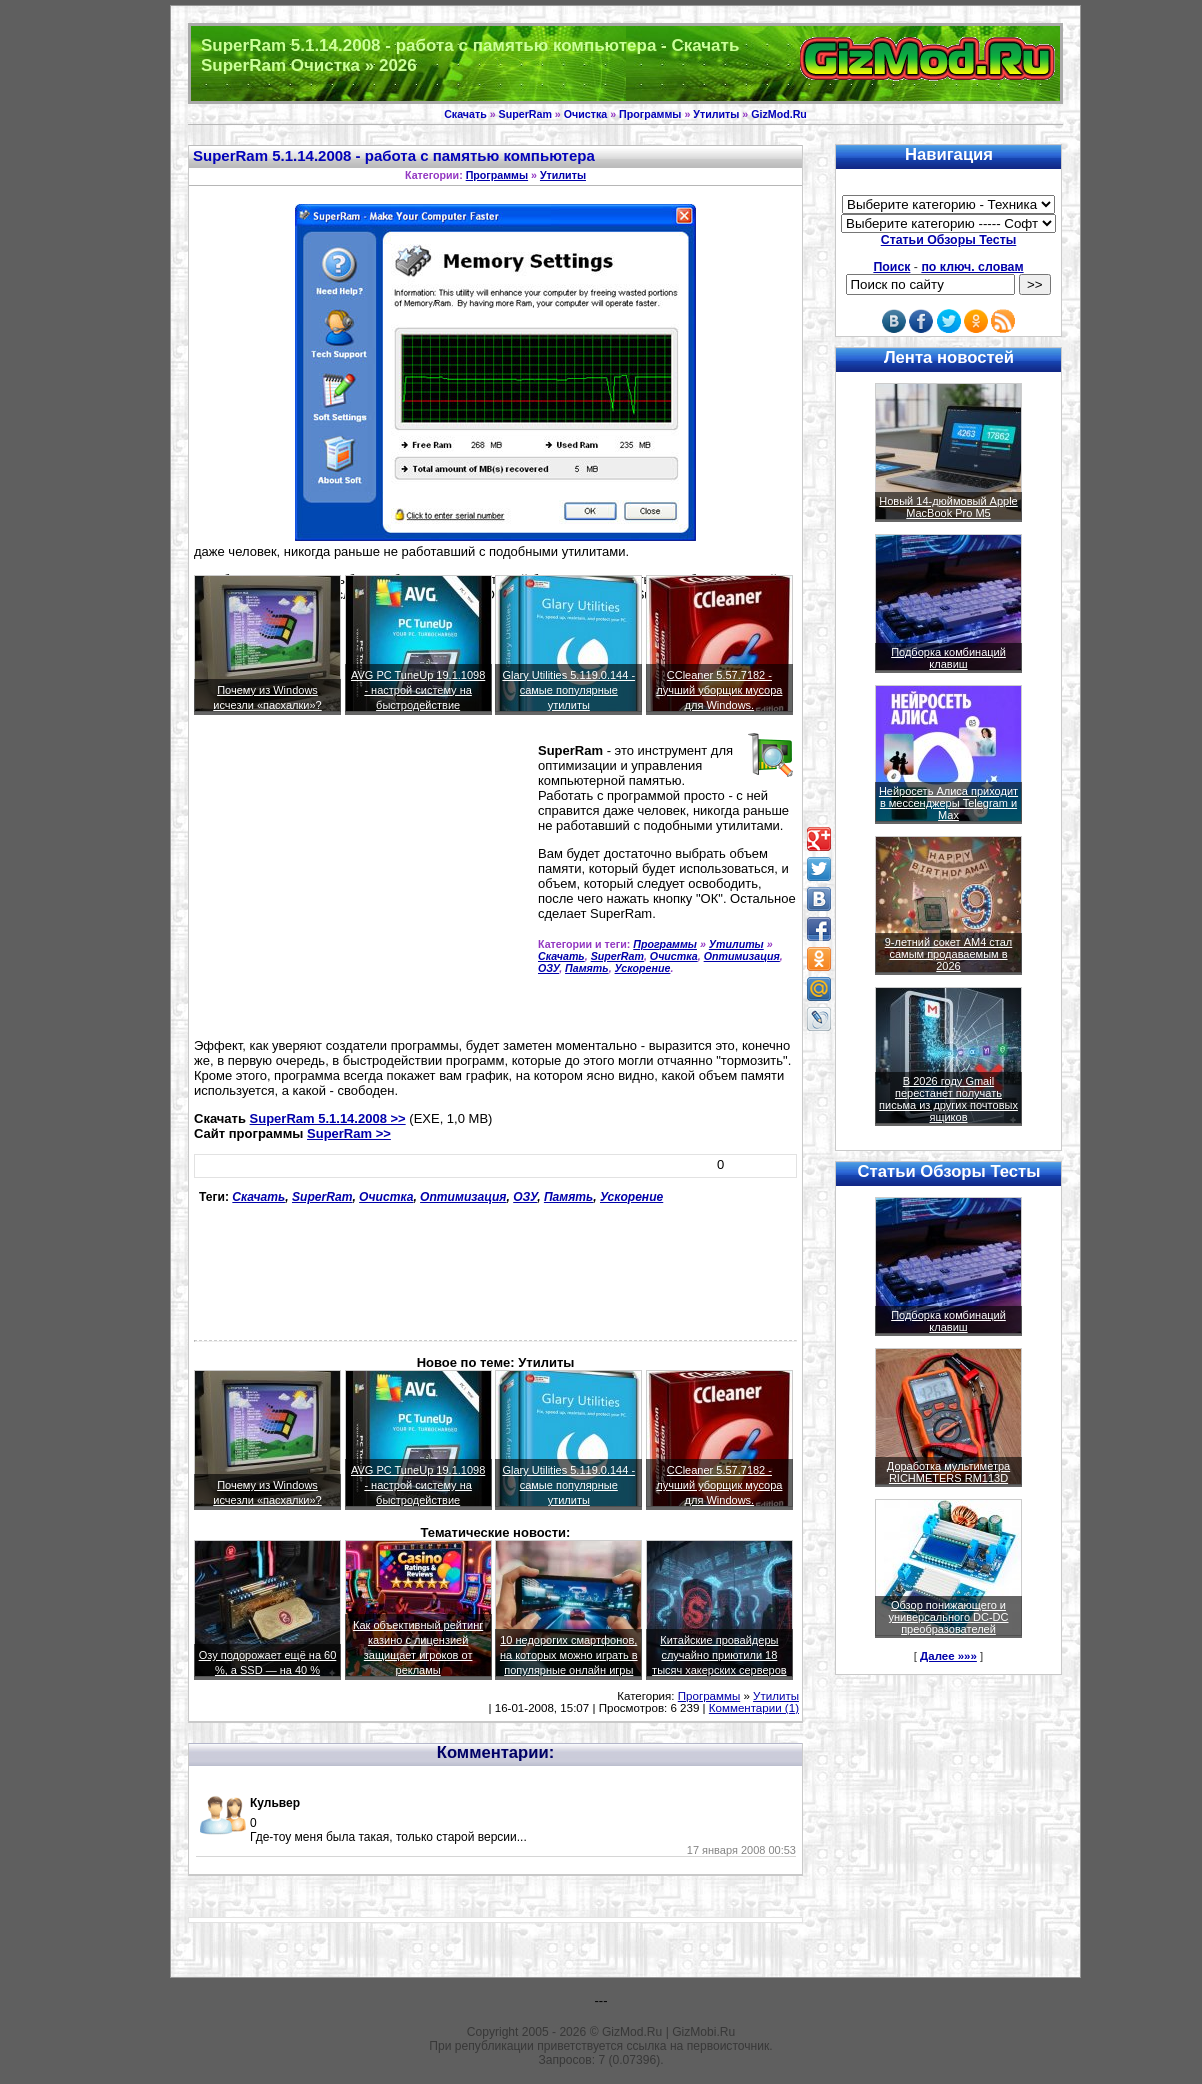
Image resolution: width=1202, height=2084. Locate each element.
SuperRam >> (349, 1133)
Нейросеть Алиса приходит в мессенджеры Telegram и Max (948, 803)
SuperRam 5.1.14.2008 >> (328, 1118)
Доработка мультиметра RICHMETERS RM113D (948, 1472)
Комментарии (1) (754, 1708)
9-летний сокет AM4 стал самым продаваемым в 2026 (949, 954)
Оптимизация (742, 956)
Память (587, 968)
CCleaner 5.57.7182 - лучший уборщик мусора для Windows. (719, 690)
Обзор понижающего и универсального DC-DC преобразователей (948, 1617)
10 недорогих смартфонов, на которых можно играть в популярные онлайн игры (569, 1655)
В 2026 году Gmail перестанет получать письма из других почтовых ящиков (948, 1099)
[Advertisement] (362, 885)
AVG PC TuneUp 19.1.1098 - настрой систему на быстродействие (418, 690)
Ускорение (643, 968)
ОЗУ (548, 968)
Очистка (585, 114)
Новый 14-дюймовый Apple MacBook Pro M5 (948, 507)
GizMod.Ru (779, 114)
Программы (650, 114)
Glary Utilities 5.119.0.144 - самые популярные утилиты (568, 690)
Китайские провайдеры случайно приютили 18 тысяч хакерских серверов (719, 1655)
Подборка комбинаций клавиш (948, 658)
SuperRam (525, 114)
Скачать (465, 114)
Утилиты (716, 114)
